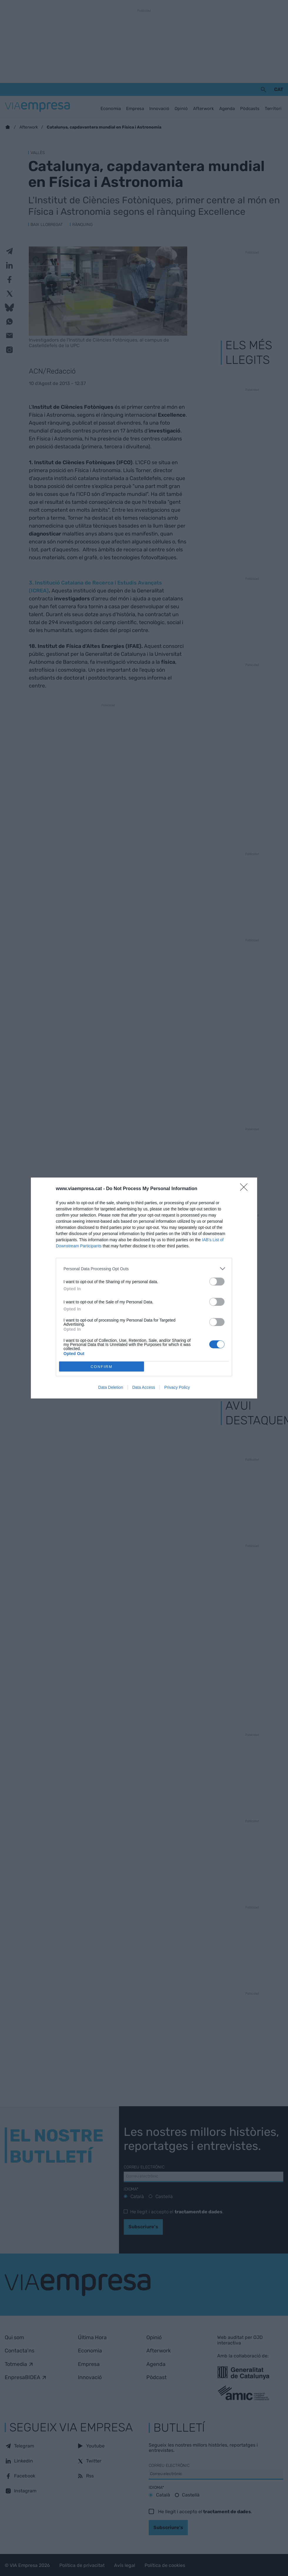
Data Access (143, 1387)
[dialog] (144, 1288)
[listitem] (144, 1269)
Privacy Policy (177, 1387)
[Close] (245, 1189)
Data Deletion (110, 1387)
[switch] (217, 1282)
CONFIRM (102, 1366)
